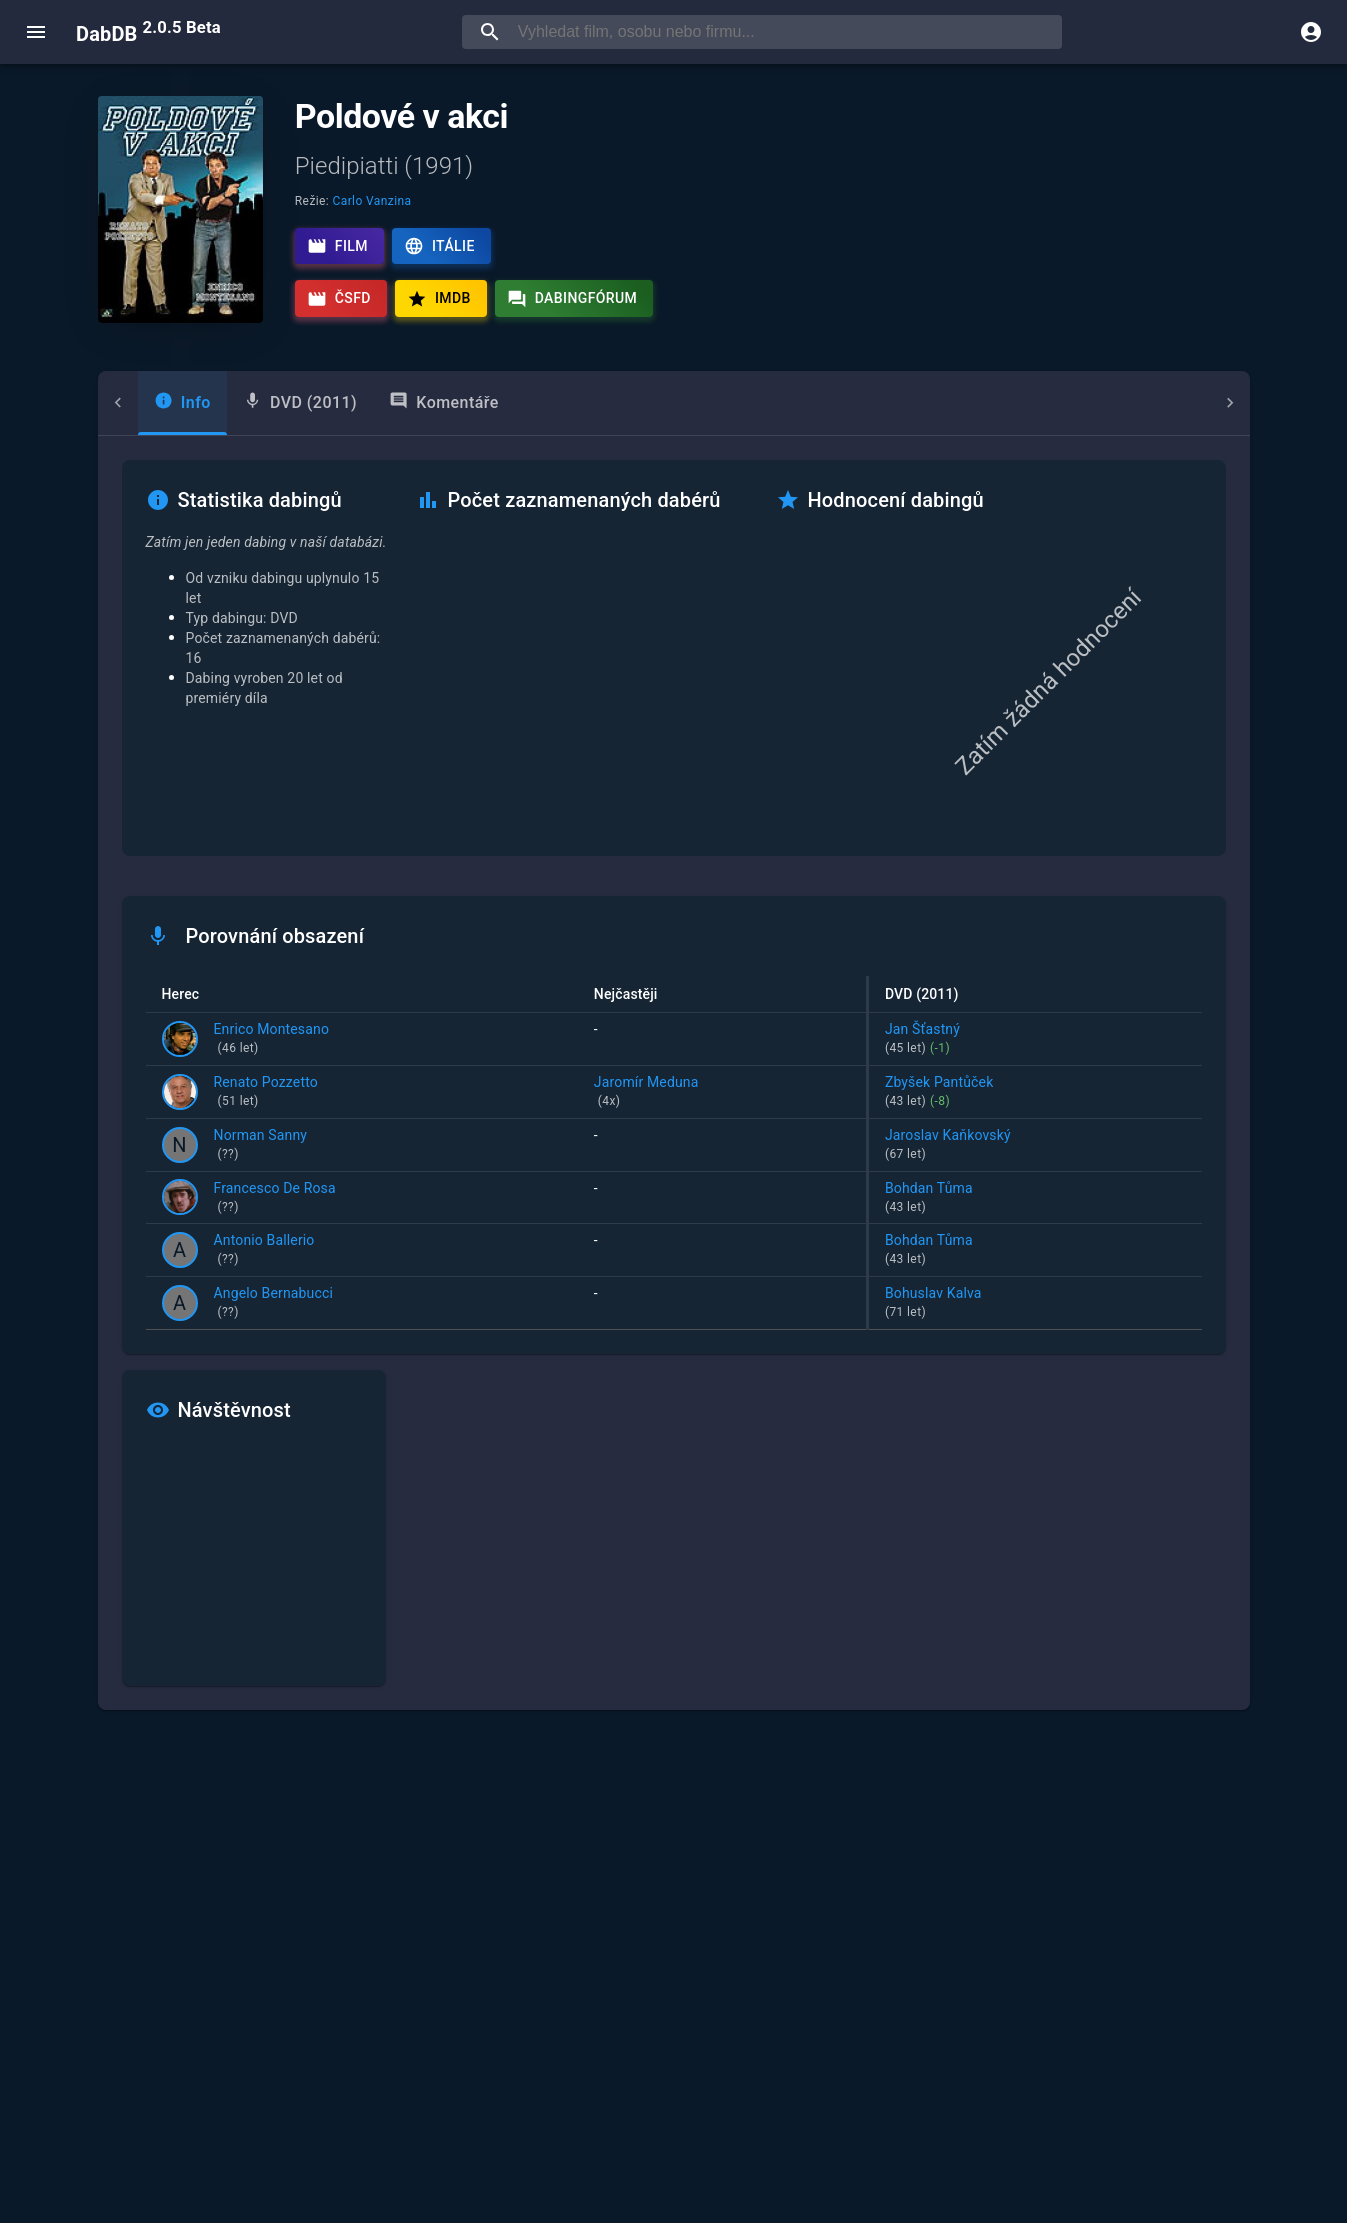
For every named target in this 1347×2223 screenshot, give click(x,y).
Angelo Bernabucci (273, 1304)
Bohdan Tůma (1035, 1199)
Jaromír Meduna (722, 1093)
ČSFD (339, 299)
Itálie (439, 246)
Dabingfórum (572, 299)
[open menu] (36, 32)
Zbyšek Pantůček (1035, 1093)
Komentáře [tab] (404, 401)
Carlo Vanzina (372, 201)
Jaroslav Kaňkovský (1035, 1146)
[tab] (142, 403)
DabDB (148, 32)
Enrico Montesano (272, 1040)
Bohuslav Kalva (1035, 1304)
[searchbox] (786, 32)
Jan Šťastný (1035, 1040)
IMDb (439, 299)
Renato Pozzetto (266, 1093)
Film (337, 246)
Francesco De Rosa (275, 1199)
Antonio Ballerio (264, 1251)
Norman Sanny (261, 1146)
